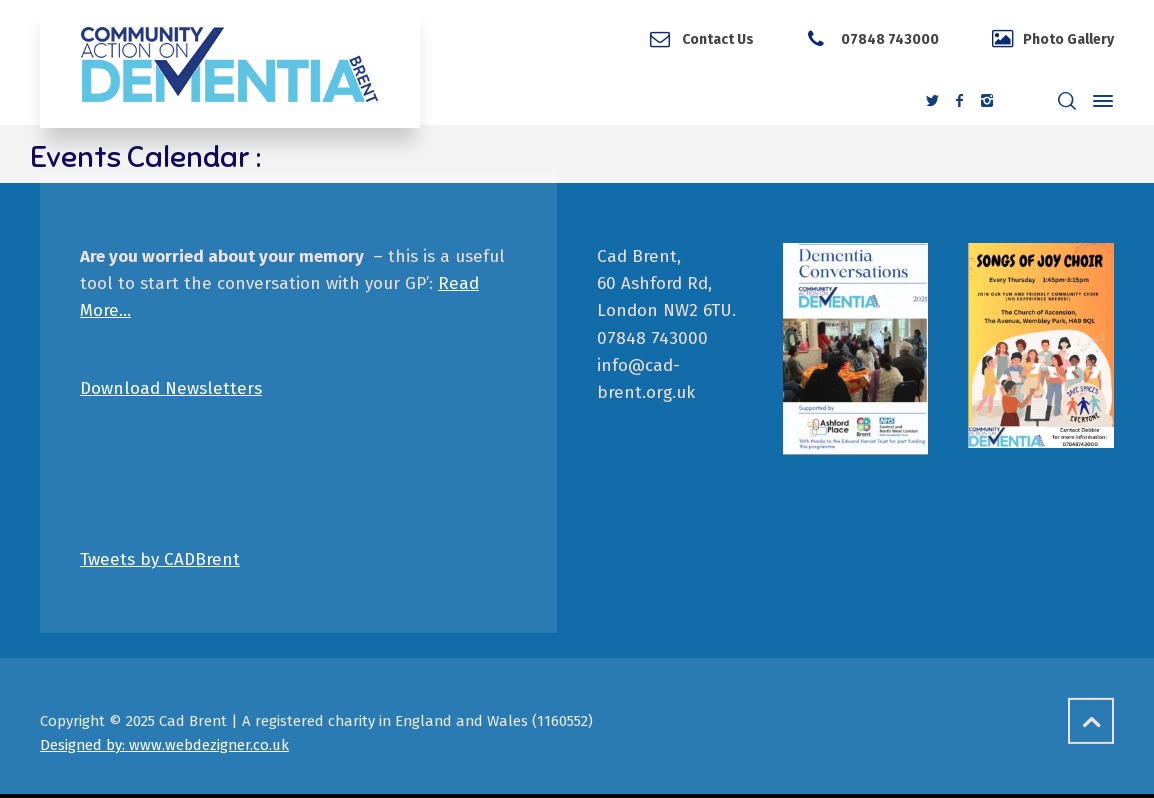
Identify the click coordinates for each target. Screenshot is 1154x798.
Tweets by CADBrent (160, 559)
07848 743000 (888, 39)
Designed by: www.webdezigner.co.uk (164, 745)
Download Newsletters (171, 388)
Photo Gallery (1068, 39)
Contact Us (718, 39)
